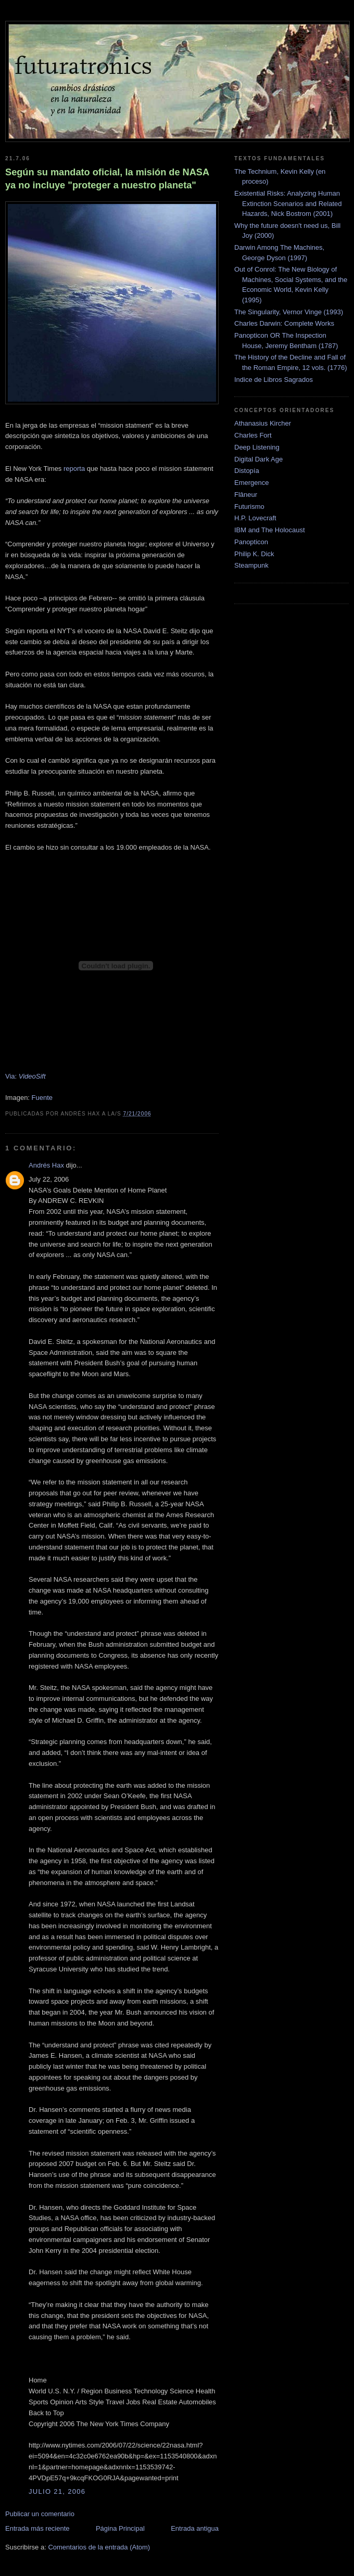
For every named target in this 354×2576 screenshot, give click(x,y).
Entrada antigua (195, 2528)
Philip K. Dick (254, 554)
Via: (25, 1076)
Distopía (246, 471)
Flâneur (245, 494)
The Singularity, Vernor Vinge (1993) (288, 312)
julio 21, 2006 (57, 2491)
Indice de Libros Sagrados (273, 379)
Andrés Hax (46, 1165)
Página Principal (120, 2528)
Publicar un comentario (39, 2514)
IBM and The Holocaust (269, 530)
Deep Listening (257, 447)
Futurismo (249, 506)
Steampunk (251, 565)
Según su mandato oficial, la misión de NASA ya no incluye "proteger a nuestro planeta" (107, 178)
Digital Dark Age (258, 459)
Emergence (251, 482)
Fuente (42, 1097)
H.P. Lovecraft (255, 518)
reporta (74, 468)
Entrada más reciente (37, 2528)
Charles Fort (253, 435)
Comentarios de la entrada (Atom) (99, 2547)
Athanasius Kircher (262, 423)
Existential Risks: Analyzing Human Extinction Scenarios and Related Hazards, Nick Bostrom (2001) (288, 203)
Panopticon (251, 542)
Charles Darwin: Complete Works (284, 323)
